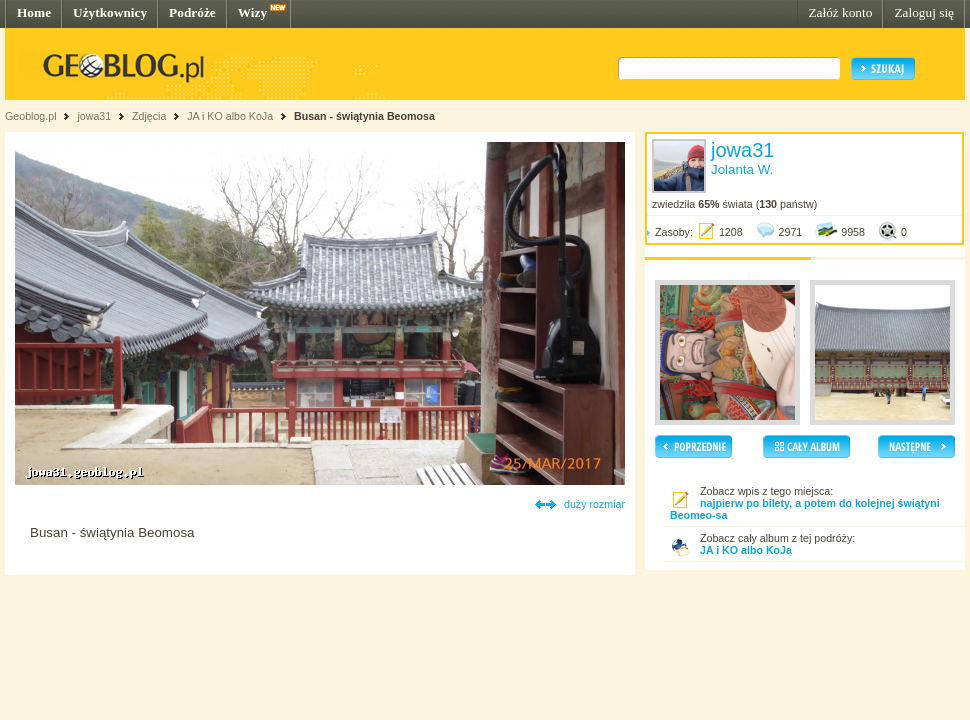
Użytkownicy (110, 12)
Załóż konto (840, 12)
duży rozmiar (594, 504)
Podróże (192, 12)
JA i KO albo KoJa (230, 116)
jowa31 (94, 116)
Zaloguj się (924, 12)
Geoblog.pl (31, 116)
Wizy (252, 12)
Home (34, 12)
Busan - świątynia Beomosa (364, 116)
